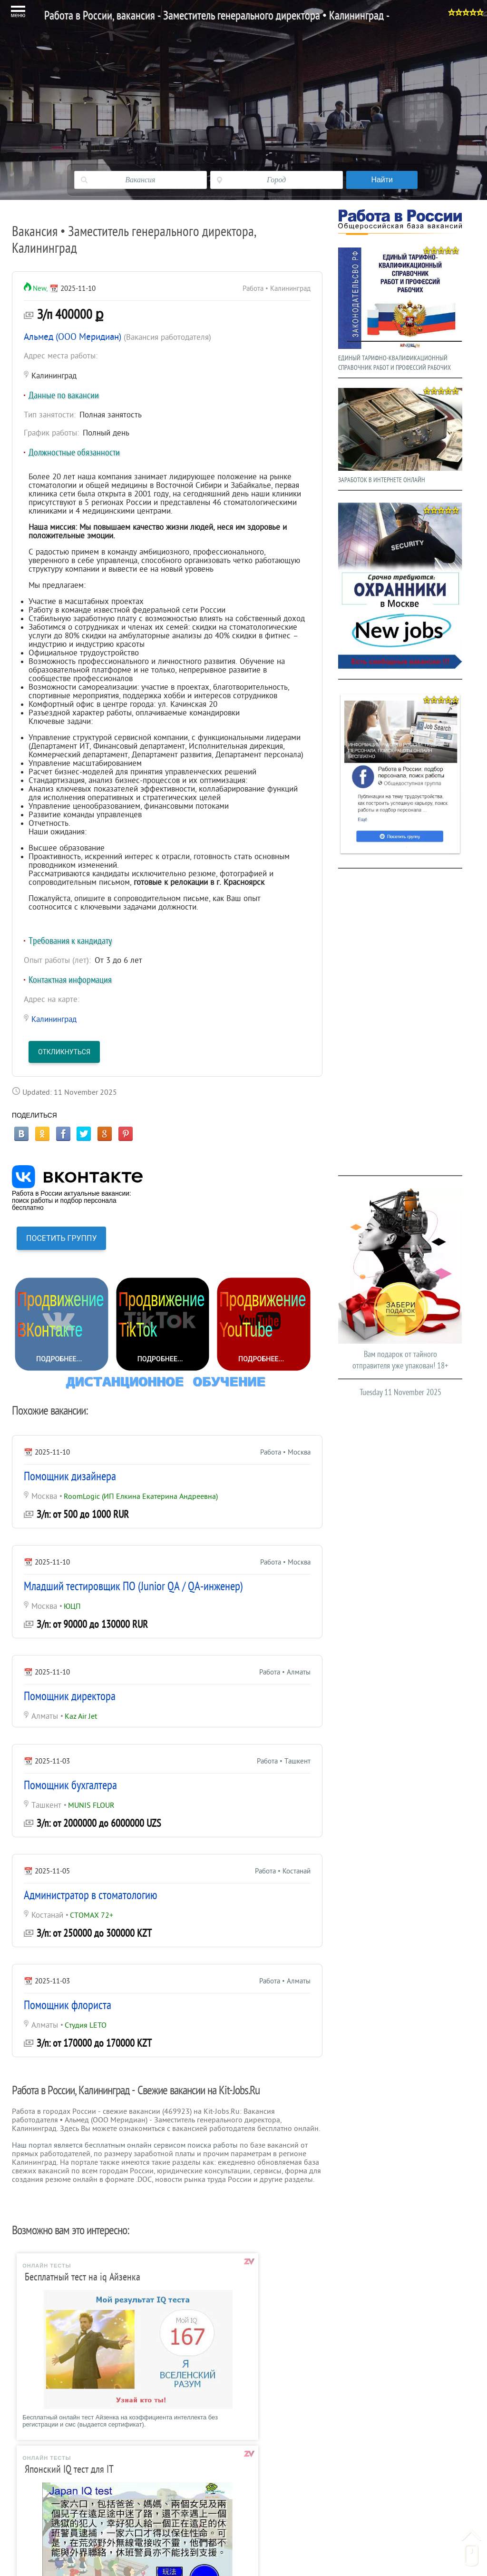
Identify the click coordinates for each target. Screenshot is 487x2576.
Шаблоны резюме (88, 2486)
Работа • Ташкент (283, 1761)
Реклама (336, 2502)
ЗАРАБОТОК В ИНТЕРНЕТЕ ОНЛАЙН (400, 433)
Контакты (338, 2486)
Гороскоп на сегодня (356, 2454)
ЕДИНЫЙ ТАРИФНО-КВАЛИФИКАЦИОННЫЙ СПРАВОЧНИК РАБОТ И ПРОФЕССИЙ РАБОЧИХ (400, 307)
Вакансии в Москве (91, 2470)
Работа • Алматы (284, 1672)
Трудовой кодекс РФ (225, 2486)
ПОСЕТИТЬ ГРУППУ (61, 1238)
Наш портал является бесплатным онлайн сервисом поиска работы (125, 2145)
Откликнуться (64, 1052)
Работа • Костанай (282, 1871)
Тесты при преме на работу (237, 2454)
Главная (73, 2454)
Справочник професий (228, 2470)
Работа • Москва (285, 1452)
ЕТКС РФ (206, 2502)
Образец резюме (87, 2502)
